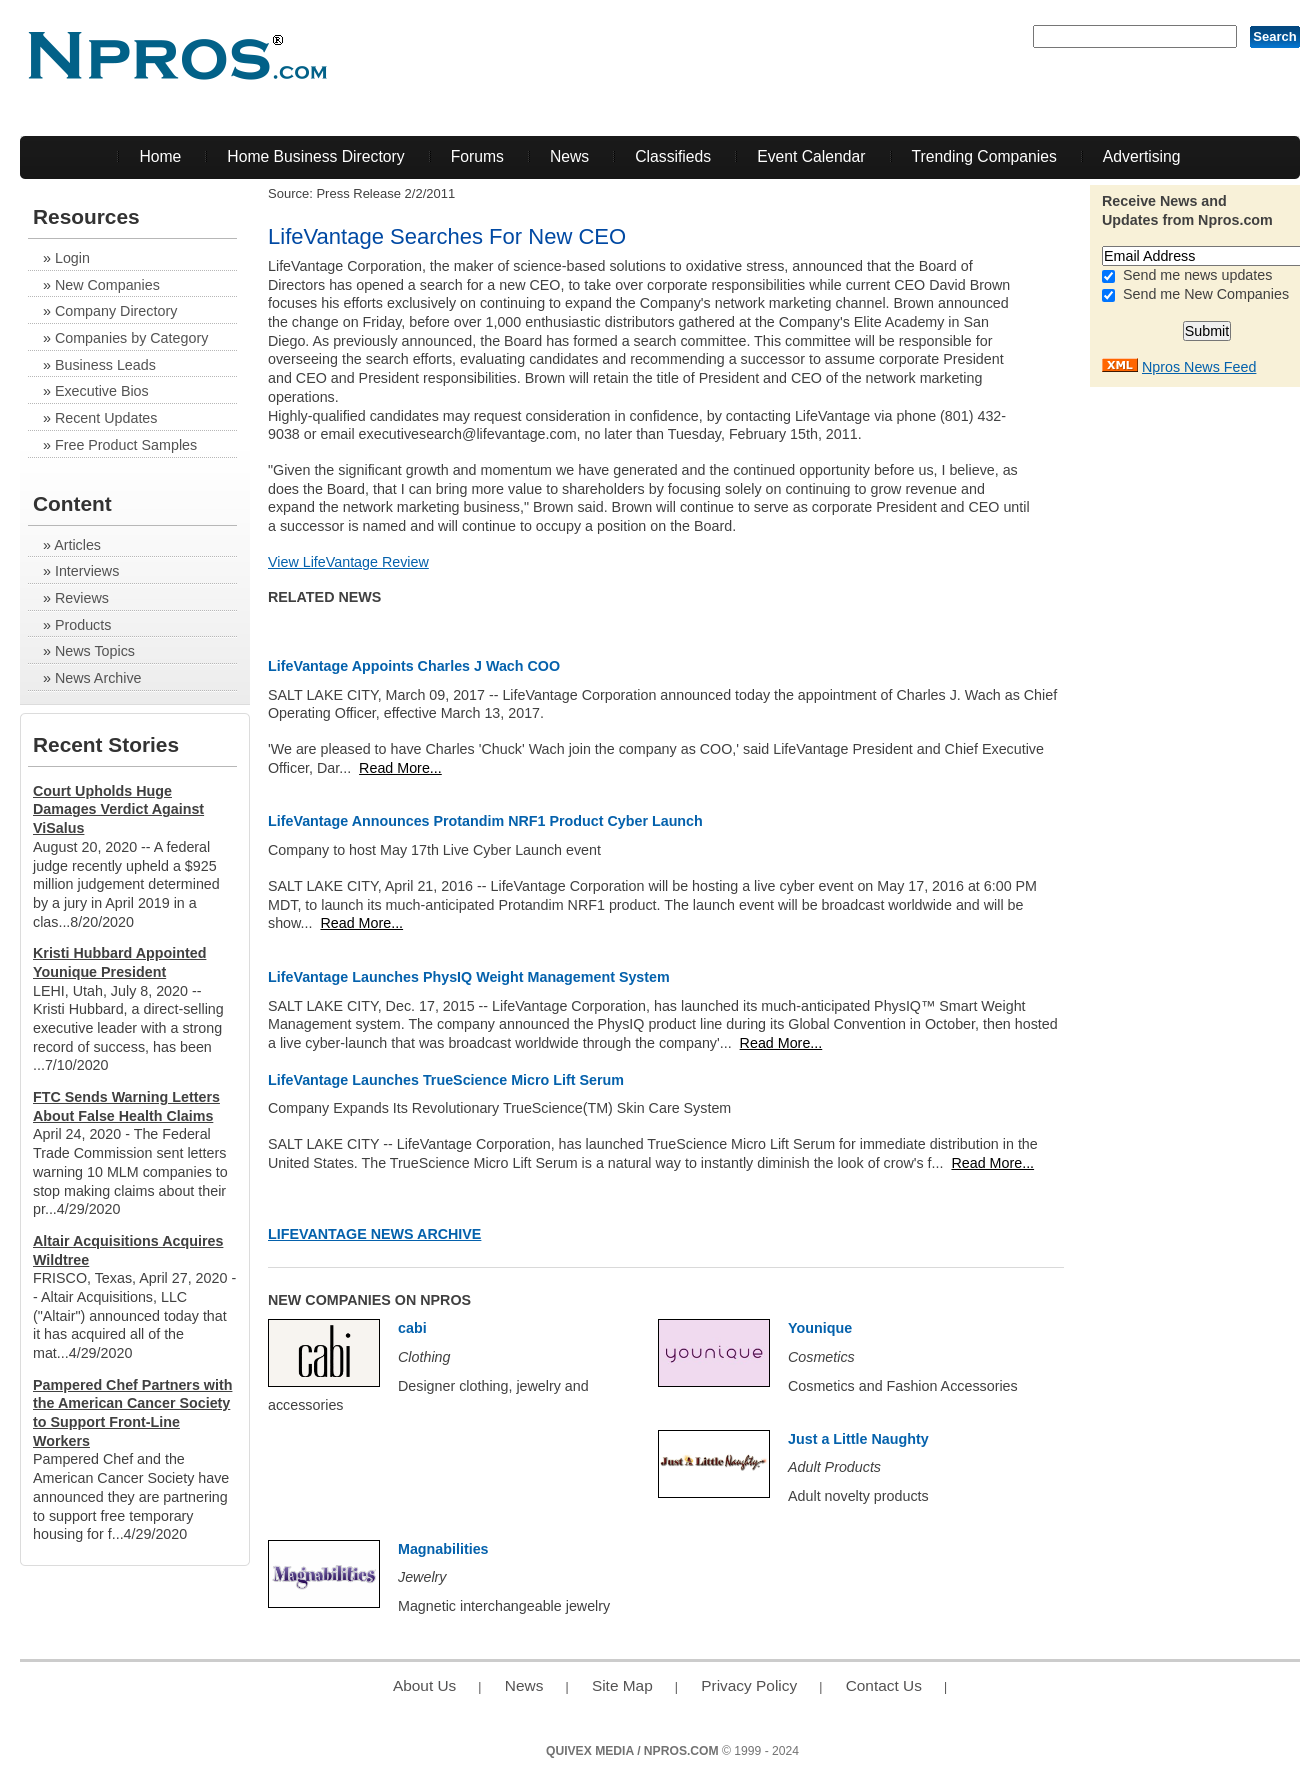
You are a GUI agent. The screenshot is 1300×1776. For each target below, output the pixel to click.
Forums (477, 156)
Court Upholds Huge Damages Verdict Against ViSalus (118, 809)
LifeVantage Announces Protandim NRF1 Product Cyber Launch (485, 821)
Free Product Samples (126, 445)
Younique (820, 1328)
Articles (77, 545)
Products (83, 625)
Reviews (82, 598)
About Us (424, 1685)
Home (160, 156)
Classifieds (673, 156)
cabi (412, 1328)
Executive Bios (102, 391)
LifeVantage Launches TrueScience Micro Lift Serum (446, 1080)
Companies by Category (131, 338)
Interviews (87, 571)
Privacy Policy (749, 1685)
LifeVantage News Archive (374, 1234)
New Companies (107, 285)
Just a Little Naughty (858, 1439)
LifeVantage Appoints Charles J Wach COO (414, 666)
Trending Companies (984, 156)
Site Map (622, 1685)
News (569, 156)
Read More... (400, 768)
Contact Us (884, 1685)
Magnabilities (443, 1549)
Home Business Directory (315, 156)
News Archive (98, 678)
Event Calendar (811, 156)
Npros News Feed (1199, 367)
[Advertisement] (1220, 697)
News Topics (95, 651)
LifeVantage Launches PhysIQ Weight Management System (469, 977)
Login (72, 258)
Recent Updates (106, 418)
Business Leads (105, 365)
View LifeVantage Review (348, 562)
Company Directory (116, 311)
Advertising (1142, 156)
